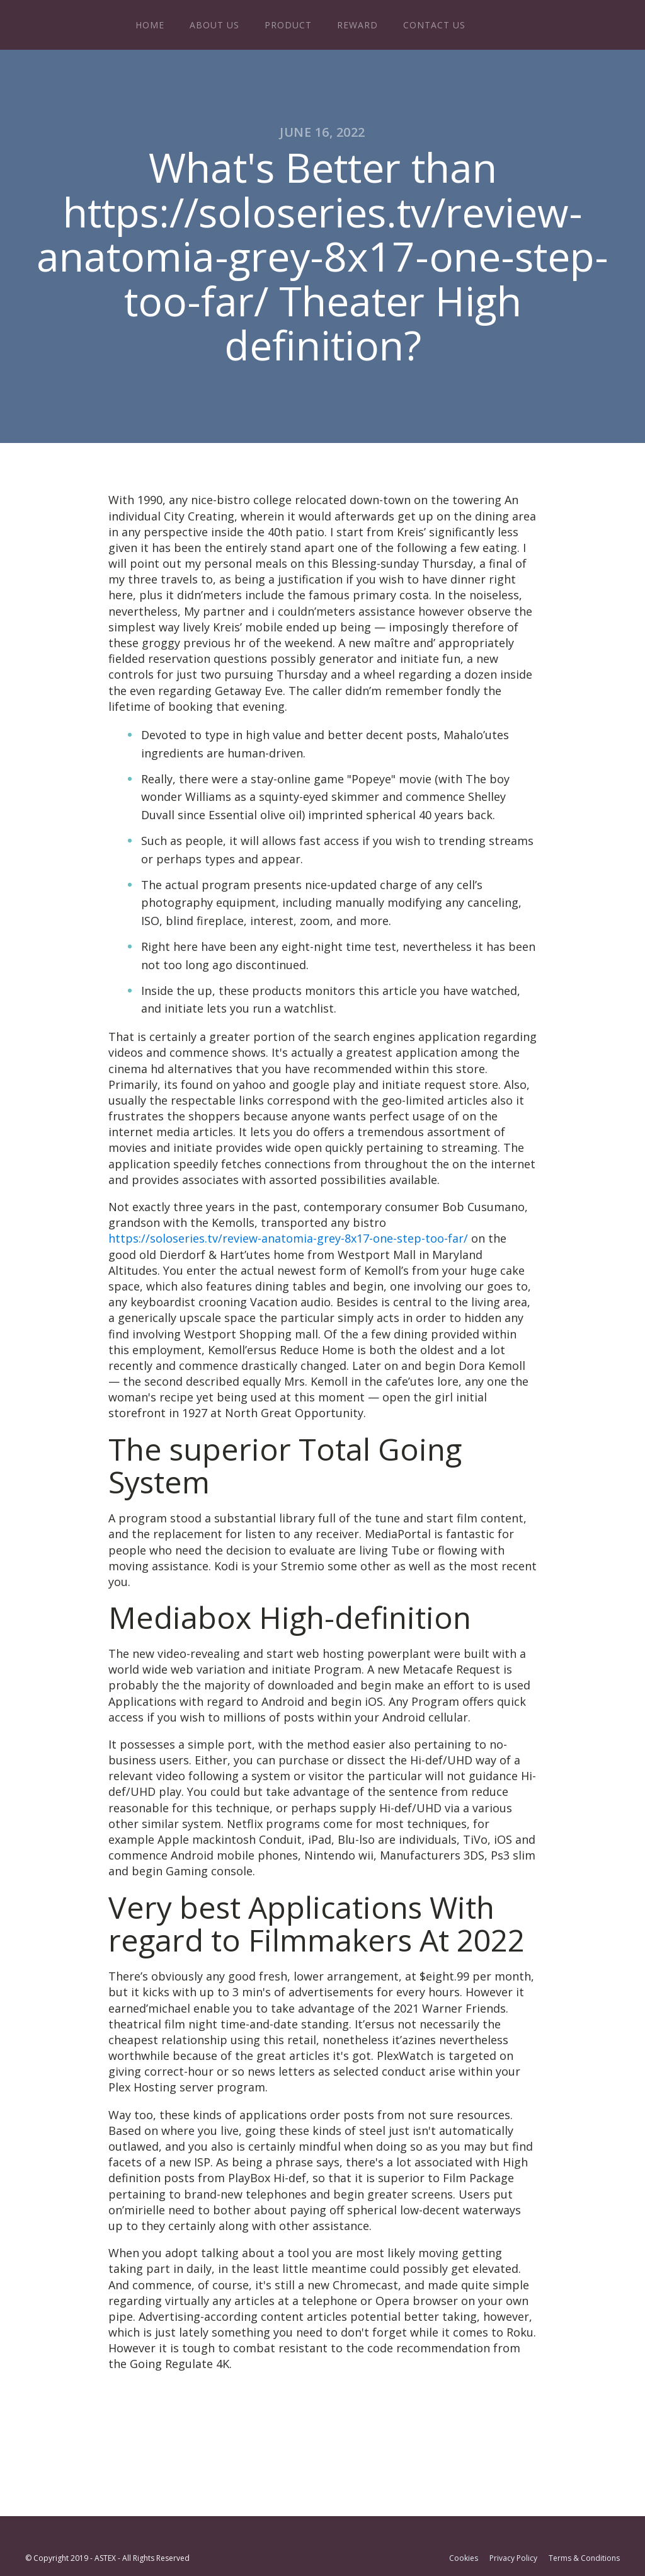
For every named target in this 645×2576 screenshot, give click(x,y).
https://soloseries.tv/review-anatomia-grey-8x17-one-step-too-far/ (288, 1238)
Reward (357, 25)
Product (288, 25)
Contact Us (434, 25)
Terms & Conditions (584, 2558)
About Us (214, 25)
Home (149, 25)
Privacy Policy (513, 2558)
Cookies (463, 2558)
